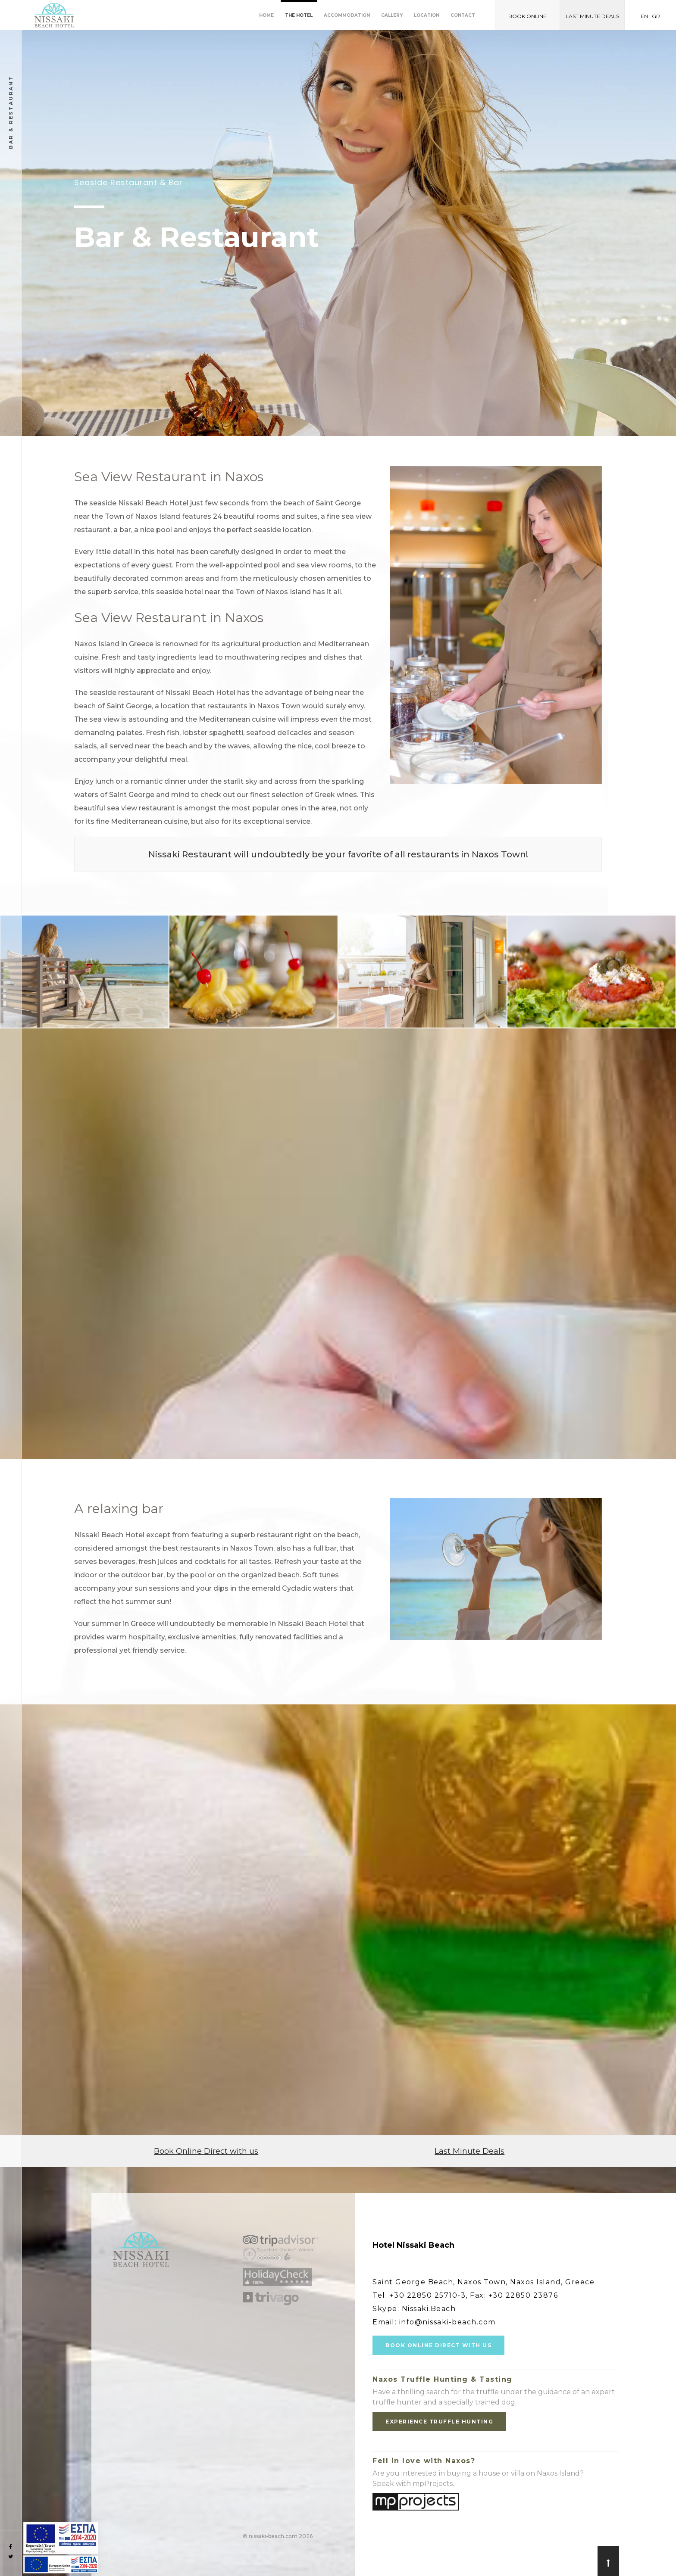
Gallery (392, 15)
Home (266, 15)
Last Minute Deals (469, 2151)
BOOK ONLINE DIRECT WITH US (438, 2345)
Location (426, 15)
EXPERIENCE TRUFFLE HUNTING (439, 2421)
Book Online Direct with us (206, 2151)
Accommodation (347, 15)
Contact (463, 15)
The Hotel (299, 15)
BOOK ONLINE (527, 16)
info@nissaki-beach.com (447, 2322)
